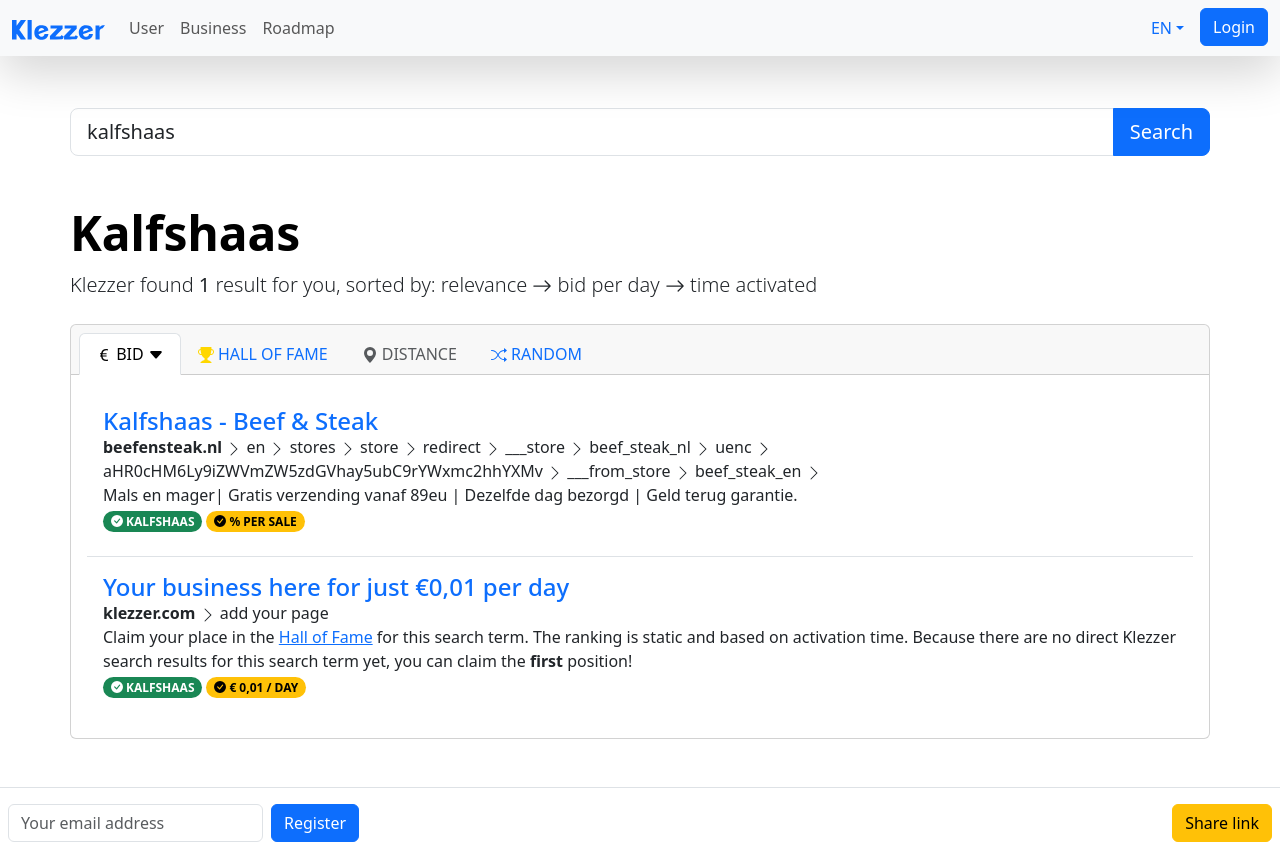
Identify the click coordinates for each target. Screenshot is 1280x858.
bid (130, 354)
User (146, 28)
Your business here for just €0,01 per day (336, 586)
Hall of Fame (326, 637)
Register (315, 823)
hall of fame (263, 354)
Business (213, 28)
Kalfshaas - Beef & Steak (240, 420)
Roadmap (298, 28)
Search (1161, 131)
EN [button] (1161, 28)
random (536, 354)
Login (1234, 27)
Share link (1222, 823)
